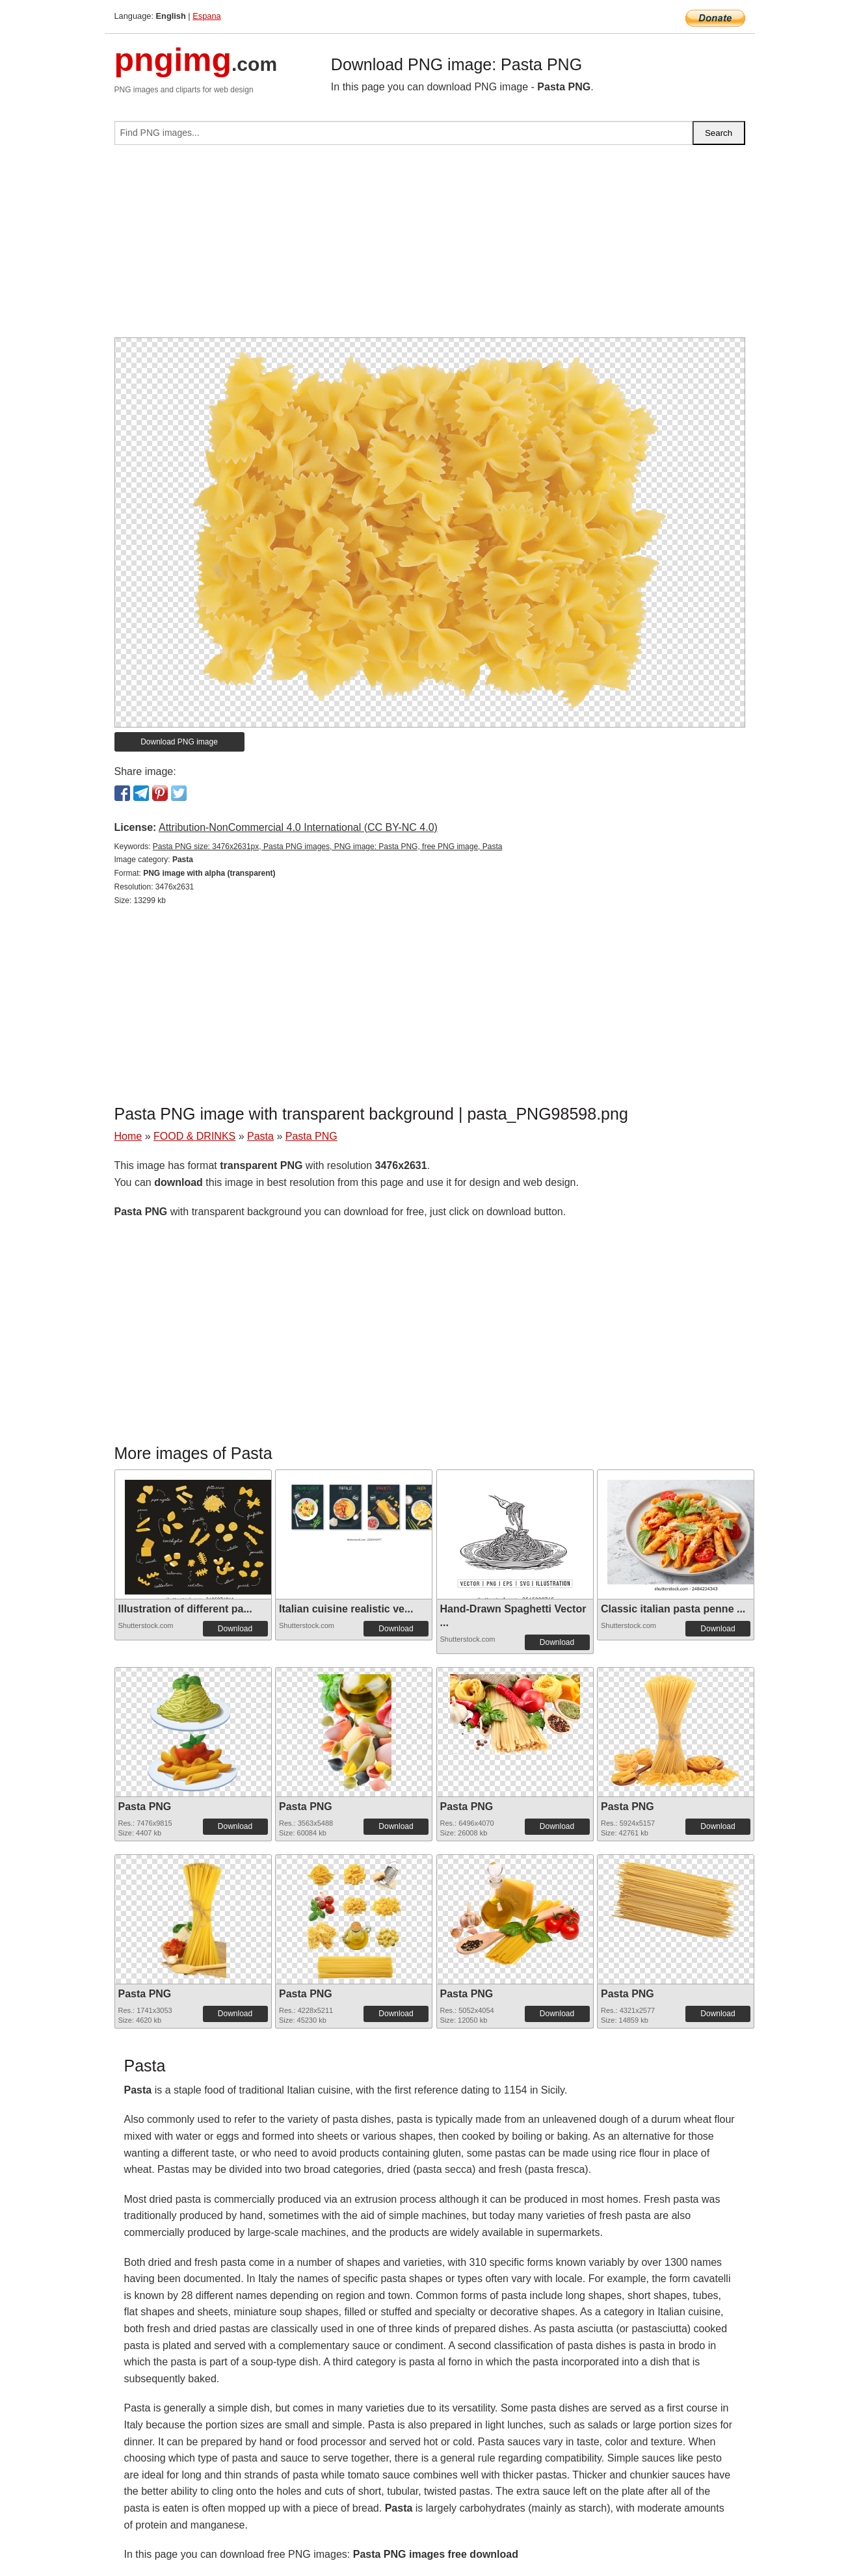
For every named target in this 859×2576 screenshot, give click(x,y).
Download (235, 1628)
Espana (206, 16)
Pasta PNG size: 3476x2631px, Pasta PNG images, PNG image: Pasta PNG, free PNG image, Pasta (328, 846)
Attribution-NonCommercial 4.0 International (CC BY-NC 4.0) (298, 827)
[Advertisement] (429, 246)
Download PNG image (179, 741)
